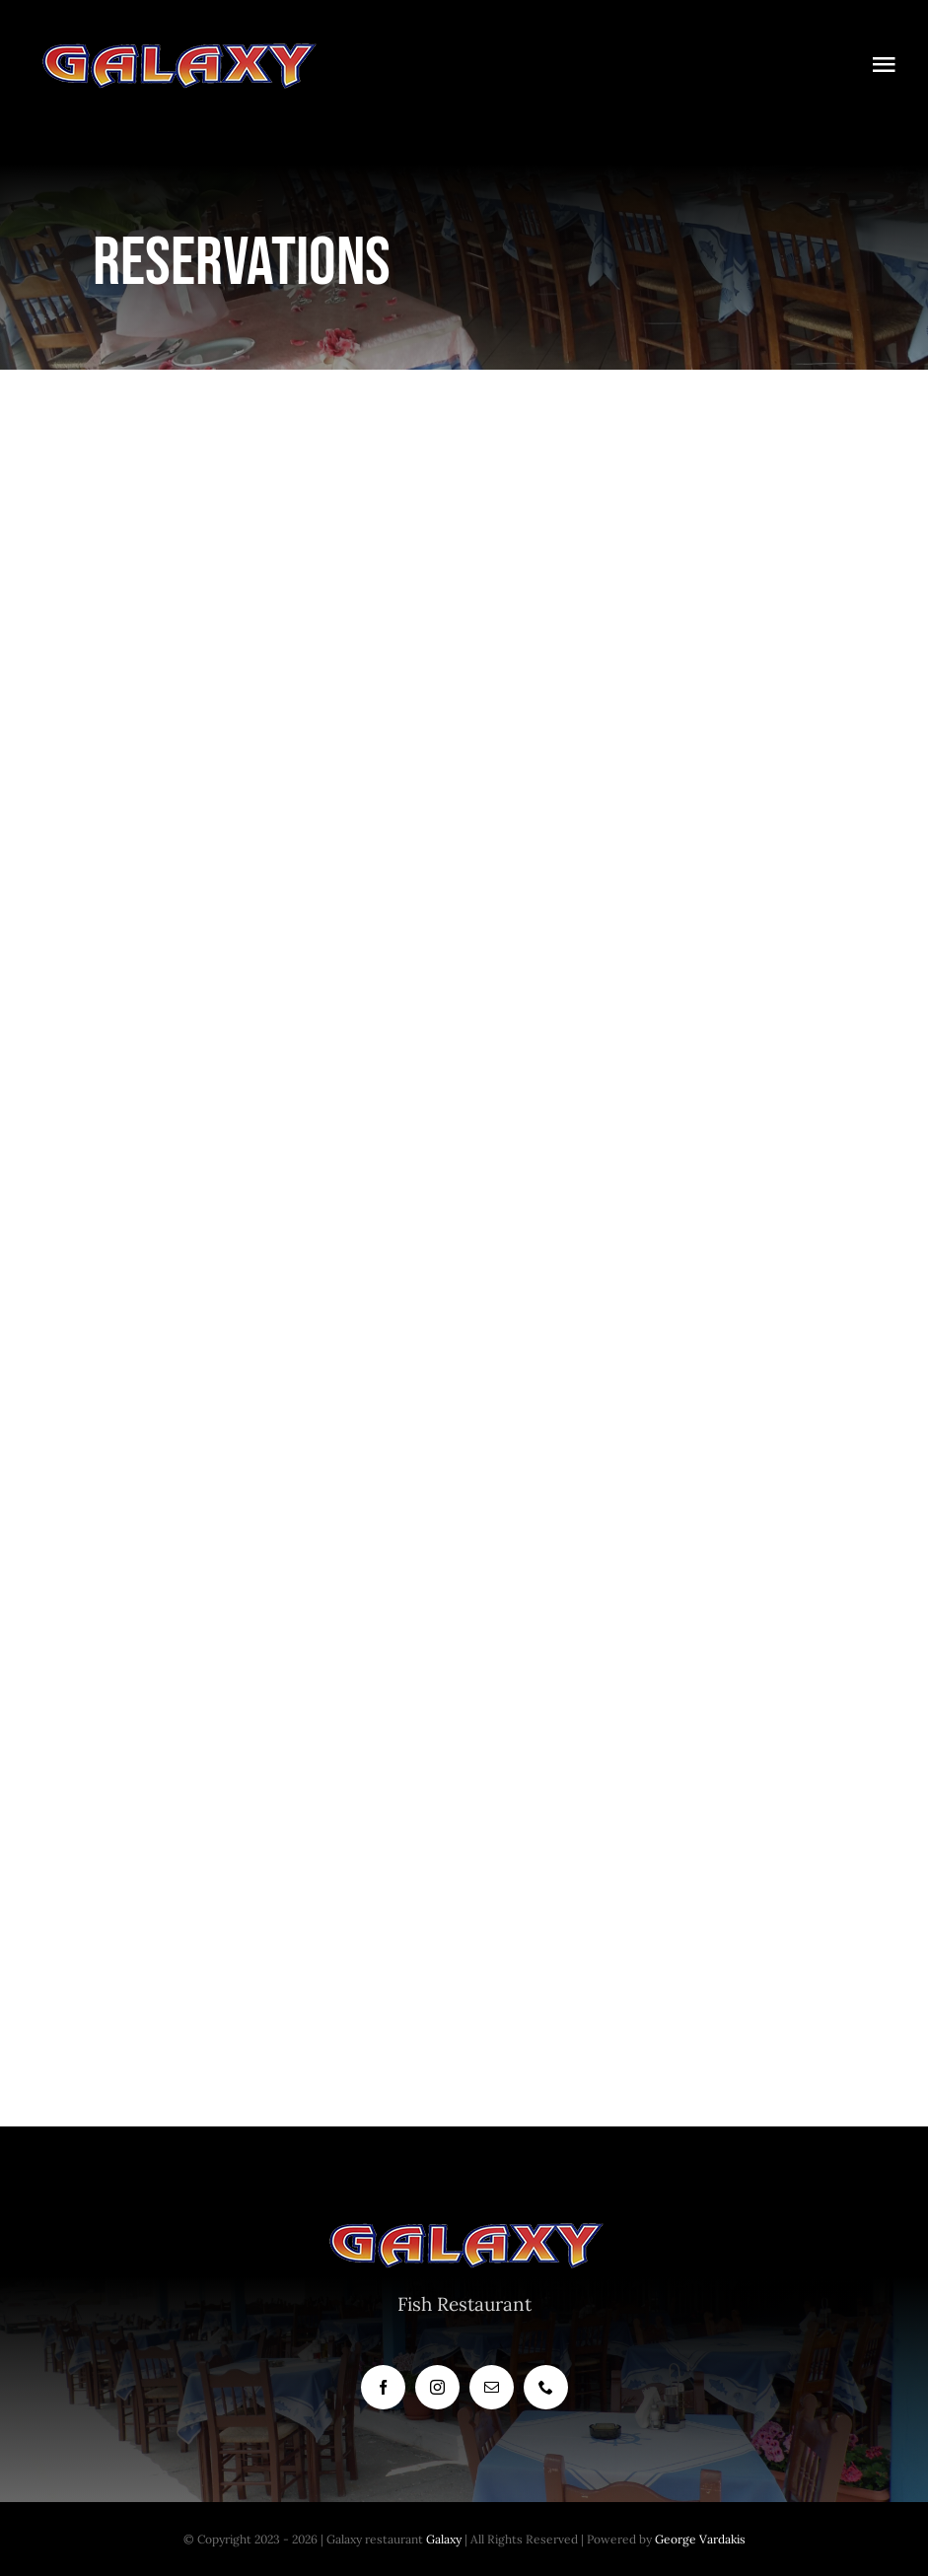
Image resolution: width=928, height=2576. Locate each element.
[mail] (491, 2387)
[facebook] (383, 2387)
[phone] (546, 2387)
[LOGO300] (177, 48)
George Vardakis (700, 2539)
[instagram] (437, 2387)
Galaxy (444, 2539)
